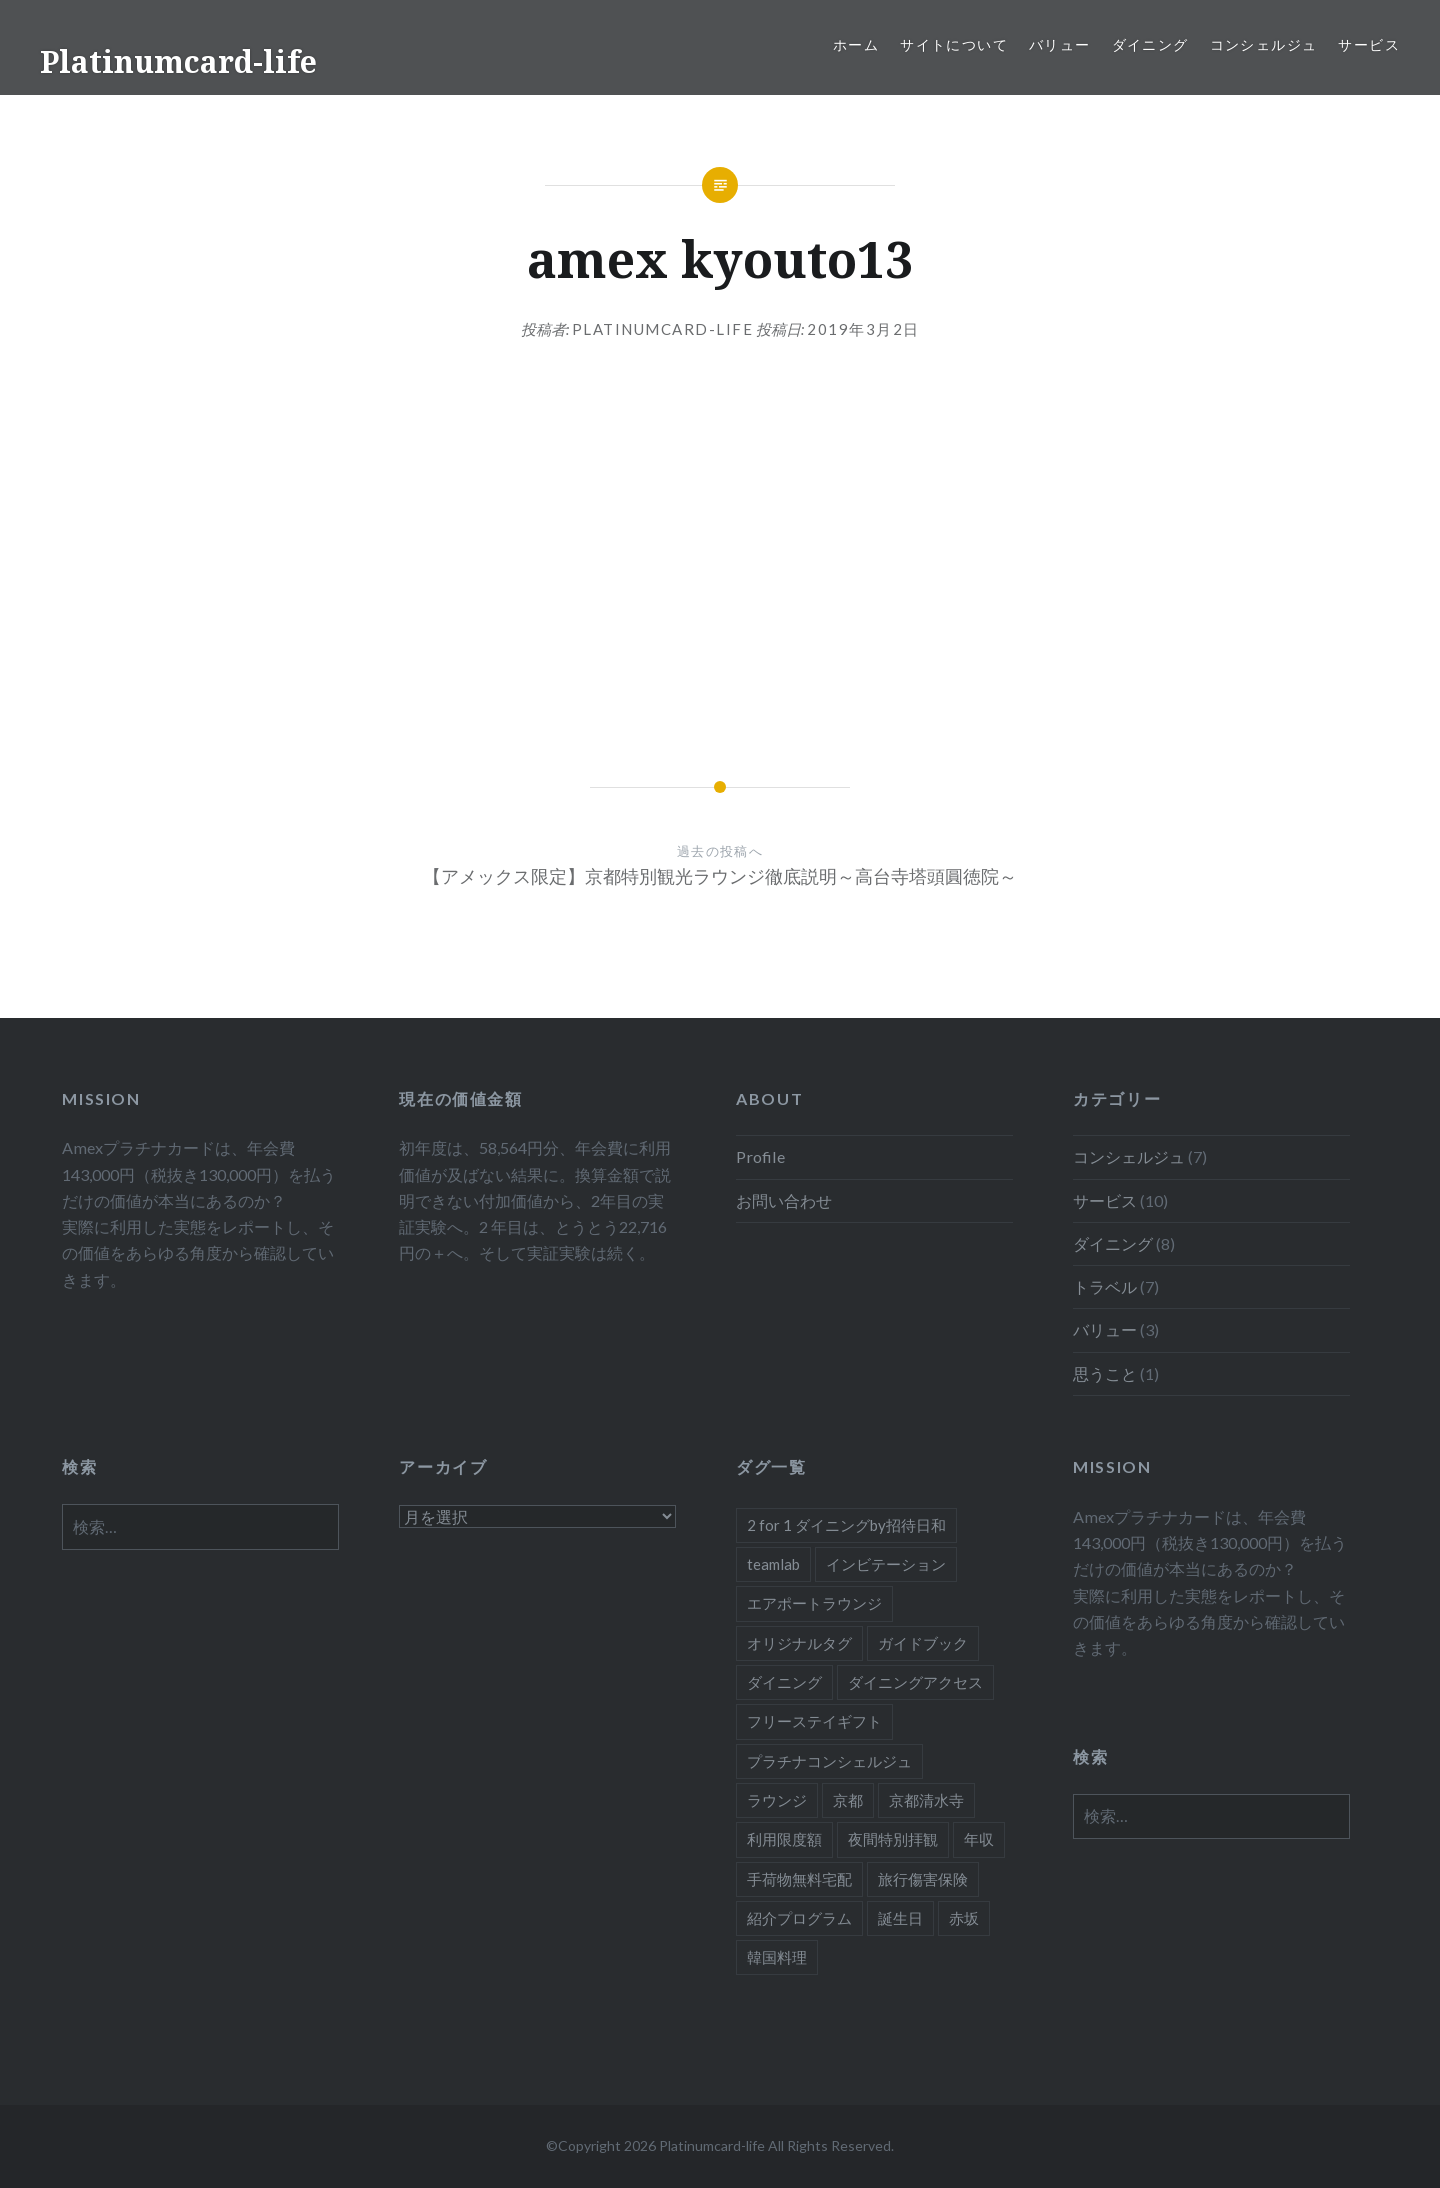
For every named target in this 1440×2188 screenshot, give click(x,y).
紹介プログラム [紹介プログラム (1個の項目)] (799, 1918)
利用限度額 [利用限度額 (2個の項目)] (784, 1839)
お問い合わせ (784, 1200)
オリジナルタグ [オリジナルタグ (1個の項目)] (799, 1643)
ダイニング (1150, 44)
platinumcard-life (663, 329)
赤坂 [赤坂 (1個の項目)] (964, 1918)
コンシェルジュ (1264, 44)
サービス (1369, 44)
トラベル (1105, 1286)
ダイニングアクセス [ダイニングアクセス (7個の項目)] (915, 1682)
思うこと (1105, 1373)
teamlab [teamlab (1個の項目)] (773, 1564)
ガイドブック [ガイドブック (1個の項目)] (923, 1643)
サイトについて (954, 44)
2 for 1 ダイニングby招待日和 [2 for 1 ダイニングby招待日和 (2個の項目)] (846, 1525)
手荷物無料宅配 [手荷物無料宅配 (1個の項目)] (799, 1879)
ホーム (856, 44)
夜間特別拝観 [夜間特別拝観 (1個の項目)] (893, 1839)
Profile (760, 1156)
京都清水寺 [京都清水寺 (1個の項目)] (926, 1800)
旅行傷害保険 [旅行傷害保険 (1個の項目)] (923, 1879)
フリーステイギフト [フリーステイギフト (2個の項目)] (814, 1721)
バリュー (1060, 44)
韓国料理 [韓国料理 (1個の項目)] (777, 1957)
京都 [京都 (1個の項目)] (848, 1800)
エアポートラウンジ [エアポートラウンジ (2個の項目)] (814, 1603)
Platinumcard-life (178, 61)
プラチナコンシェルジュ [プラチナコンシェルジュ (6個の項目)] (829, 1761)
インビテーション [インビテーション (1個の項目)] (886, 1564)
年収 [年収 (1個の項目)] (979, 1839)
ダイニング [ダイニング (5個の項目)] (784, 1682)
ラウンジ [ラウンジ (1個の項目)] (777, 1800)
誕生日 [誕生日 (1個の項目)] (900, 1918)
